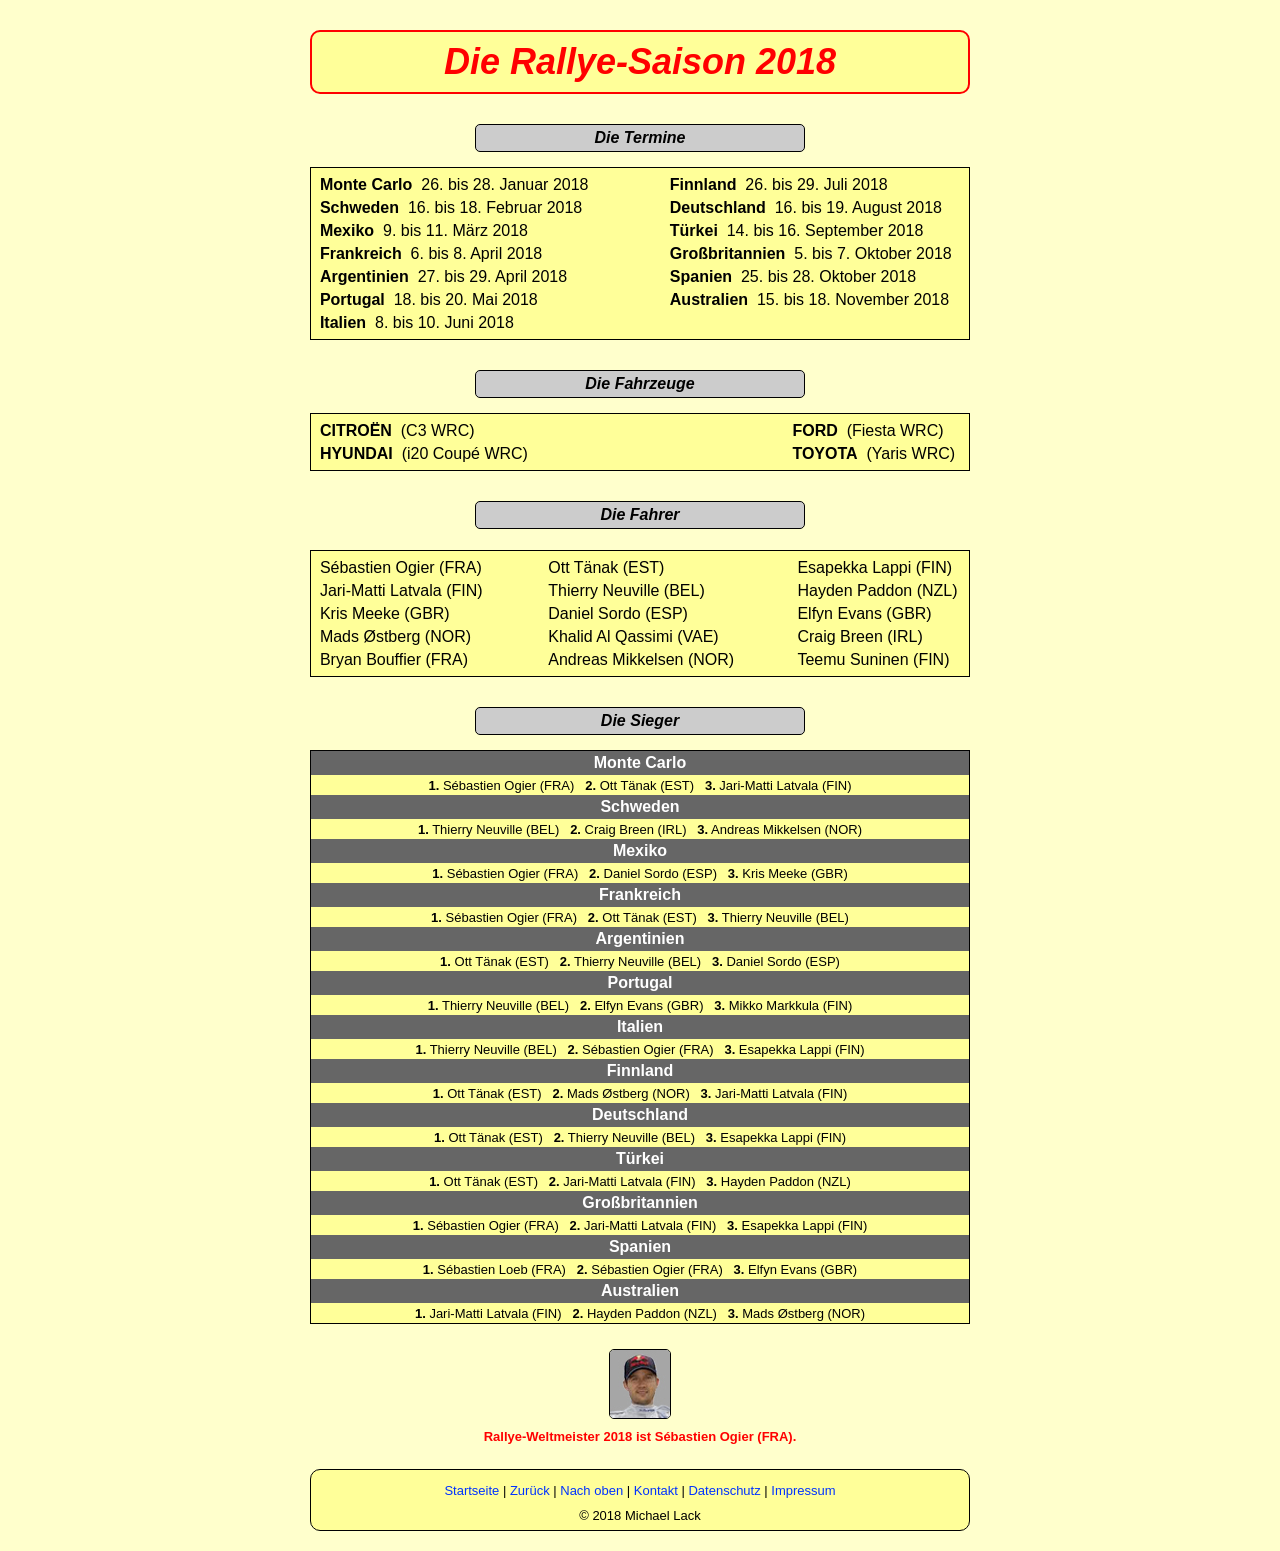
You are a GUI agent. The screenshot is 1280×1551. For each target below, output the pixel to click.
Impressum (803, 1490)
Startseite (471, 1490)
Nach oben (591, 1490)
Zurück (530, 1490)
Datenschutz (724, 1490)
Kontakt (656, 1490)
